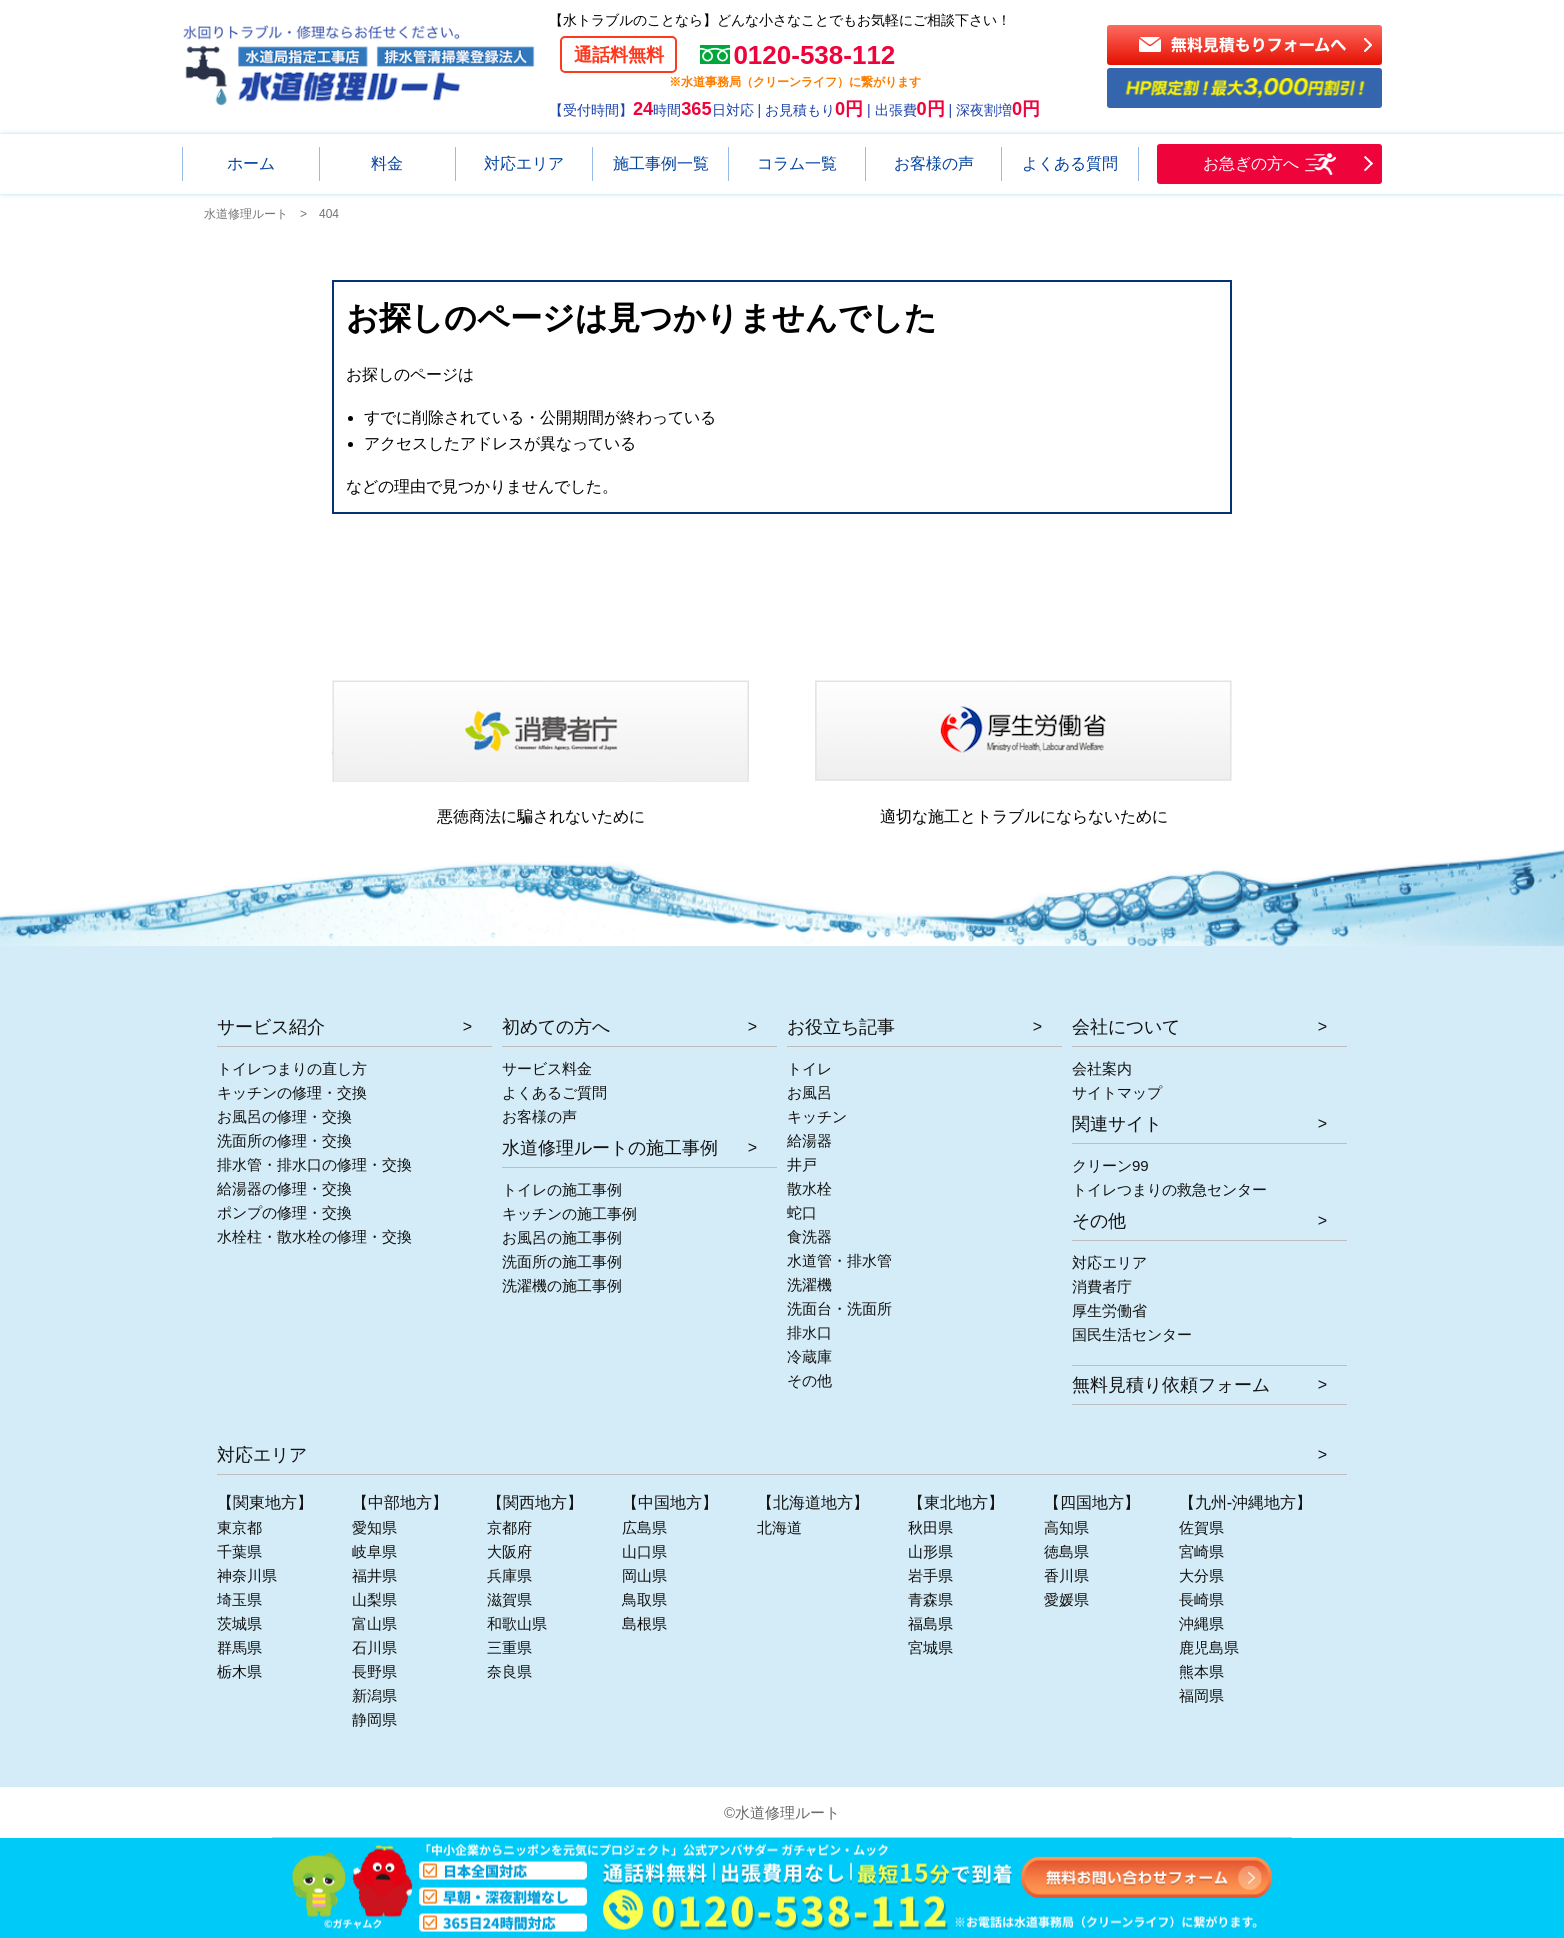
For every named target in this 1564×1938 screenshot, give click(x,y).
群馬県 (239, 1647)
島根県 (644, 1623)
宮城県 (930, 1647)
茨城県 (239, 1623)
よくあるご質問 (554, 1092)
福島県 (930, 1623)
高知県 (1066, 1527)
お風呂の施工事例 (562, 1237)
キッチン (817, 1116)
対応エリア (1109, 1262)
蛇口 (802, 1212)
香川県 (1066, 1575)
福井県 (374, 1575)
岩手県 (930, 1575)
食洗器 (809, 1236)
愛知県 (374, 1527)
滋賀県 (509, 1599)
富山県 (374, 1623)
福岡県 (1201, 1695)
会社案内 (1102, 1068)
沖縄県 (1201, 1623)
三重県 (509, 1647)
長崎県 (1201, 1599)
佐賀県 (1201, 1527)
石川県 (374, 1647)
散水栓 (809, 1188)
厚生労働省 (1109, 1310)
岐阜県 (374, 1551)
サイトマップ (1117, 1092)
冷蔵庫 (809, 1356)
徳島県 (1066, 1551)
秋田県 (930, 1527)
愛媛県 (1066, 1599)
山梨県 (374, 1599)
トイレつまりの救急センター (1169, 1189)
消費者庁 (1102, 1286)
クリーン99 (1110, 1165)
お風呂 (809, 1092)
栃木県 (239, 1671)
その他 (809, 1380)
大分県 (1201, 1575)
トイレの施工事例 (562, 1189)
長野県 (374, 1671)
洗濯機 (809, 1284)
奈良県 (509, 1671)
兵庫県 (509, 1575)
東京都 (239, 1527)
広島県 (644, 1527)
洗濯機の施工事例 (562, 1285)
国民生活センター (1132, 1334)
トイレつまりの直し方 (292, 1068)
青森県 (930, 1599)
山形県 (930, 1551)
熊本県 (1201, 1671)
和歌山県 (517, 1623)
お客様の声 (539, 1116)
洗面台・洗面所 (839, 1308)
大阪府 (509, 1551)
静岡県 (374, 1719)
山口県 (644, 1551)
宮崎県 (1201, 1551)
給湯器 (809, 1140)
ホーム (251, 163)
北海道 (779, 1527)
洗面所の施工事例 (562, 1261)
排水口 (809, 1332)
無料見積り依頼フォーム (1171, 1385)
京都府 (509, 1527)
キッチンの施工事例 (569, 1213)
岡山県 (644, 1575)
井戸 (802, 1164)
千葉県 (239, 1551)
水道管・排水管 (839, 1260)
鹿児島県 (1209, 1647)
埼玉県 (239, 1599)
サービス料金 (547, 1068)
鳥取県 (644, 1599)
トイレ (809, 1068)
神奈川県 (247, 1575)
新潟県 (374, 1695)
